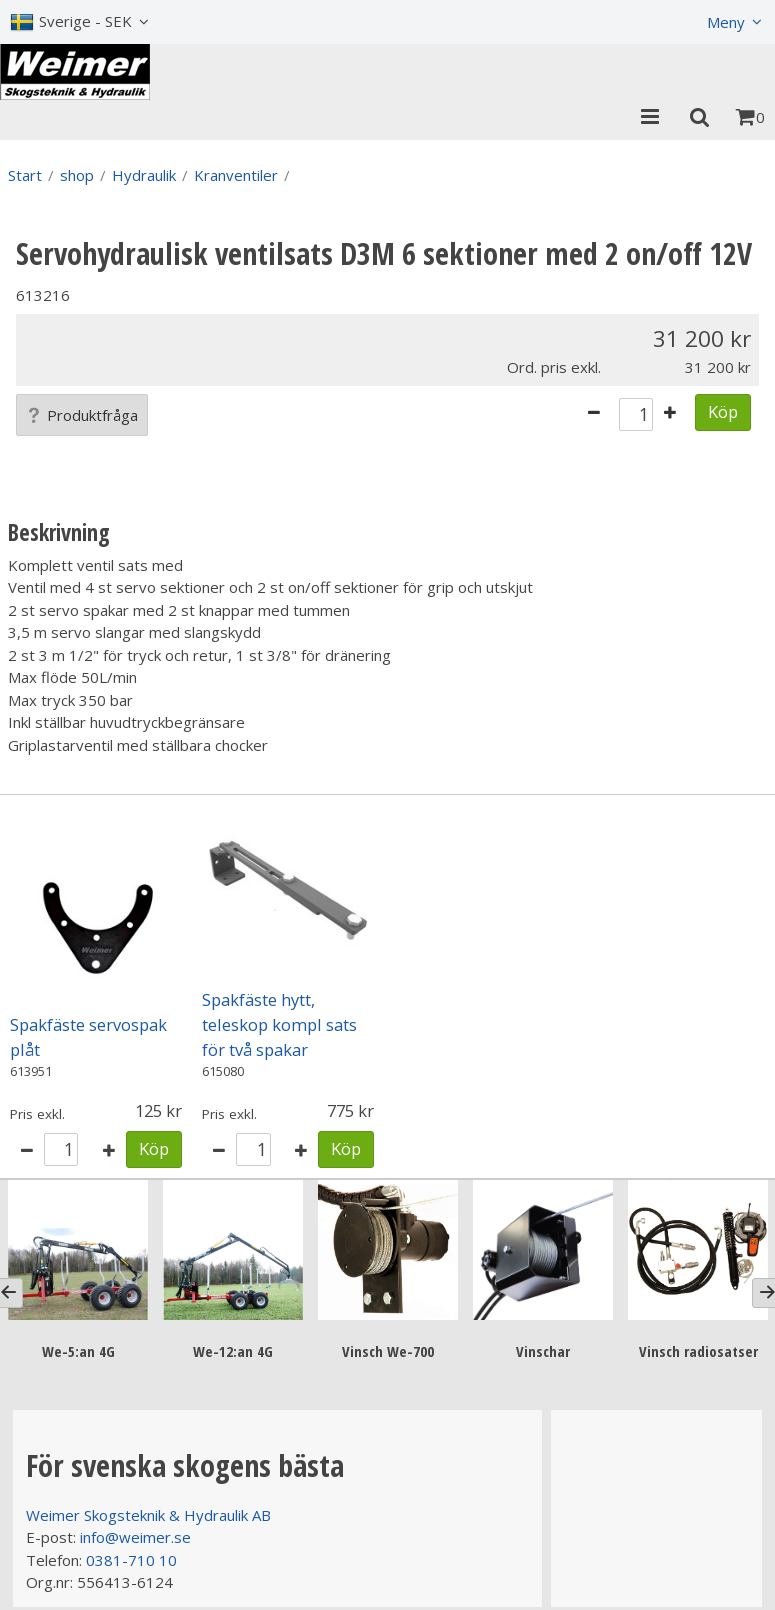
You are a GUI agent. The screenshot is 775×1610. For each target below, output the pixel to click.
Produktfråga (82, 415)
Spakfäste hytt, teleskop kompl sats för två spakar (279, 1024)
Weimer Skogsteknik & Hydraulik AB (148, 1515)
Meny (726, 22)
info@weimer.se (135, 1537)
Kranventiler (236, 175)
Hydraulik (144, 175)
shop (77, 175)
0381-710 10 (131, 1560)
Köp (723, 411)
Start (25, 175)
